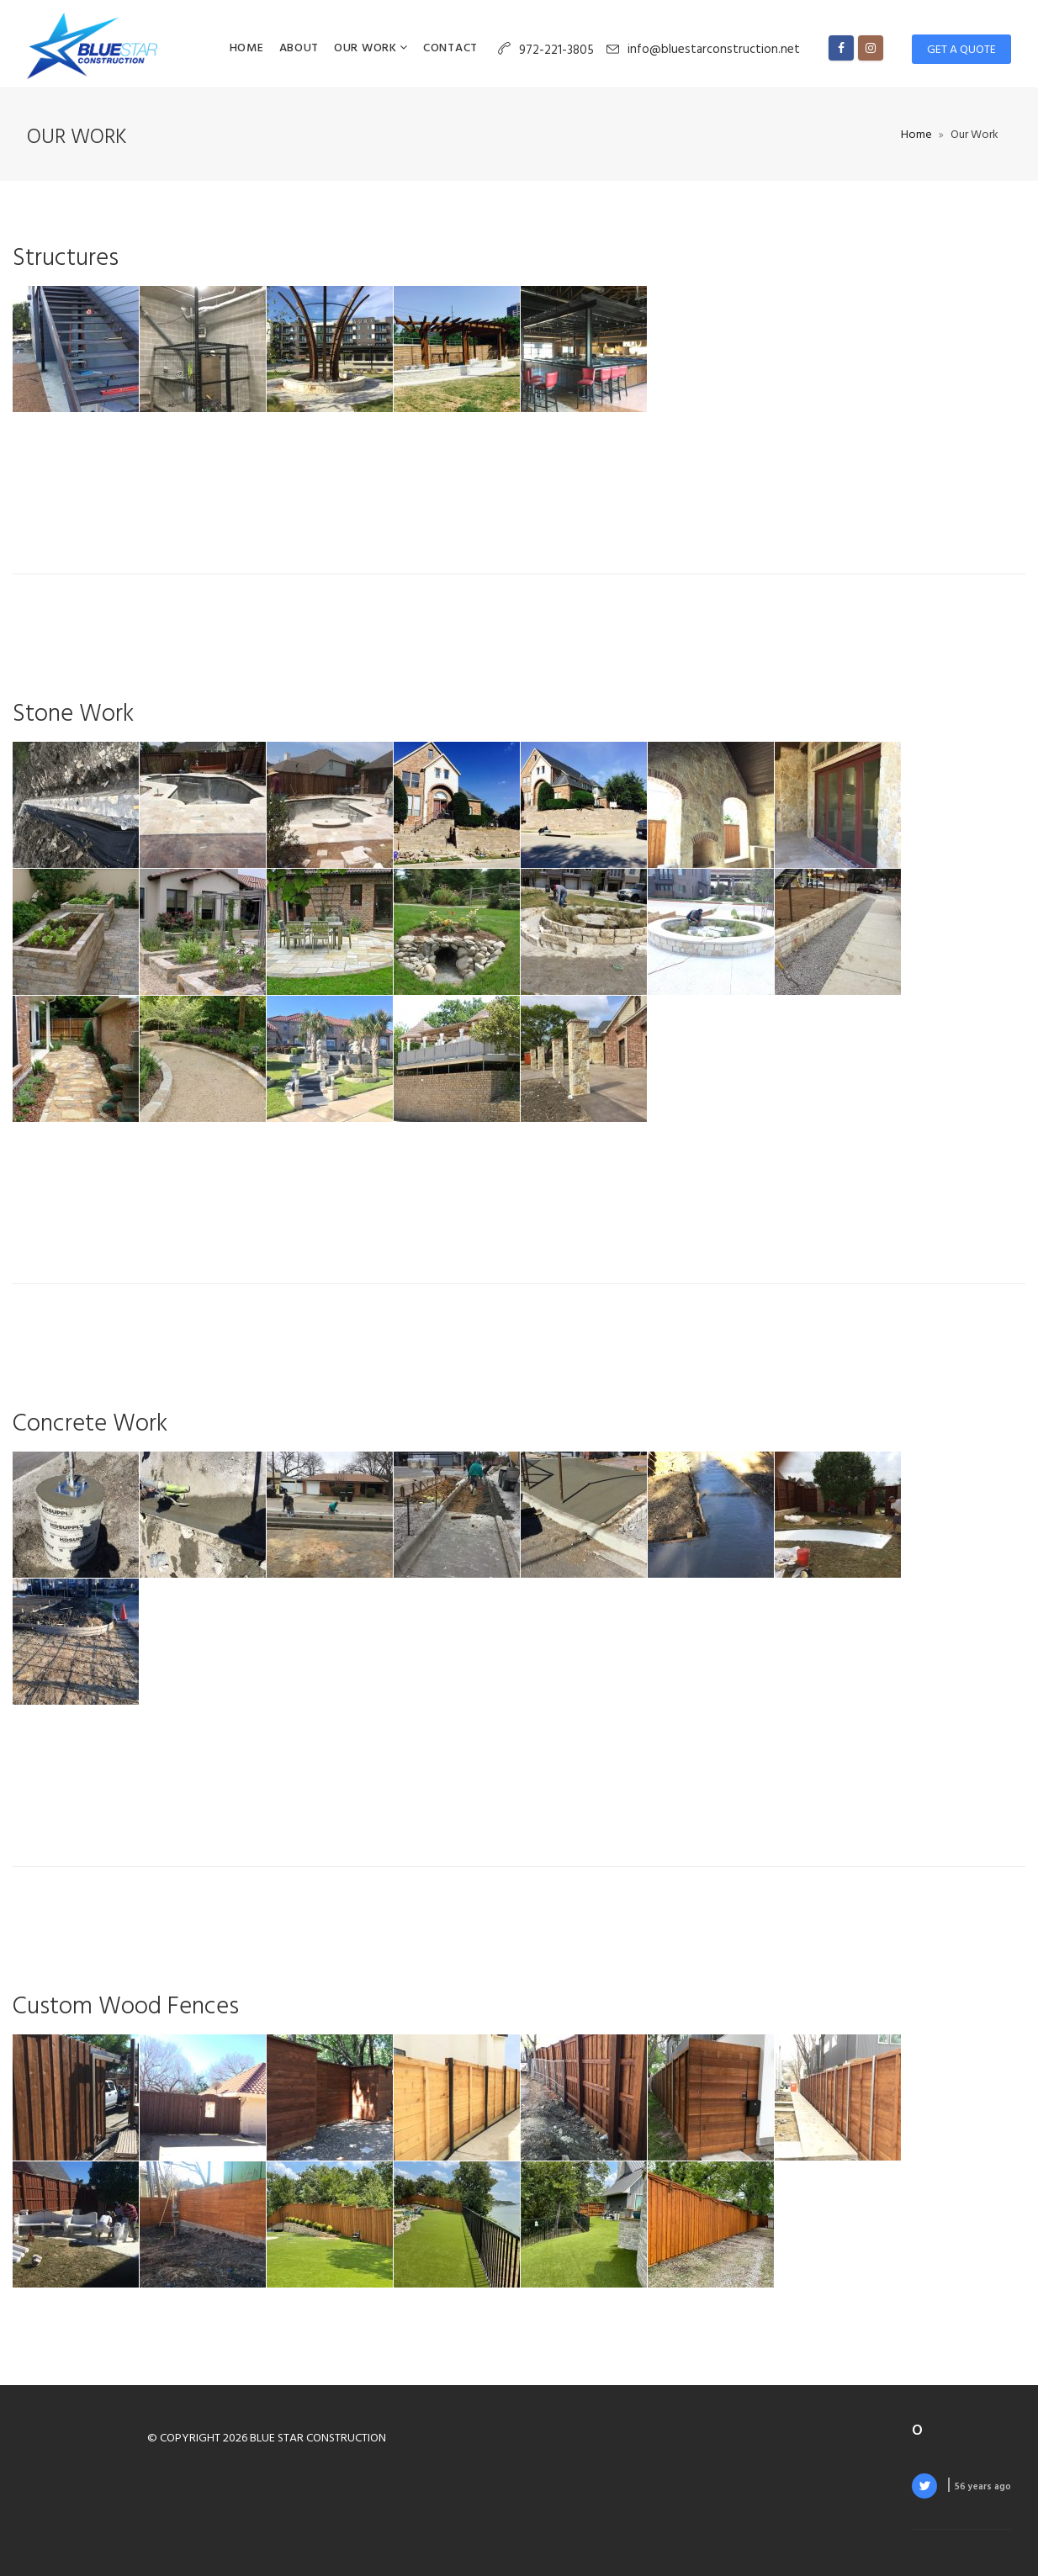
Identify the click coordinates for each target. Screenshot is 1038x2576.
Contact (450, 48)
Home (247, 48)
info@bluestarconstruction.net (714, 50)
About (299, 48)
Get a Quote (961, 50)
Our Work (367, 48)
